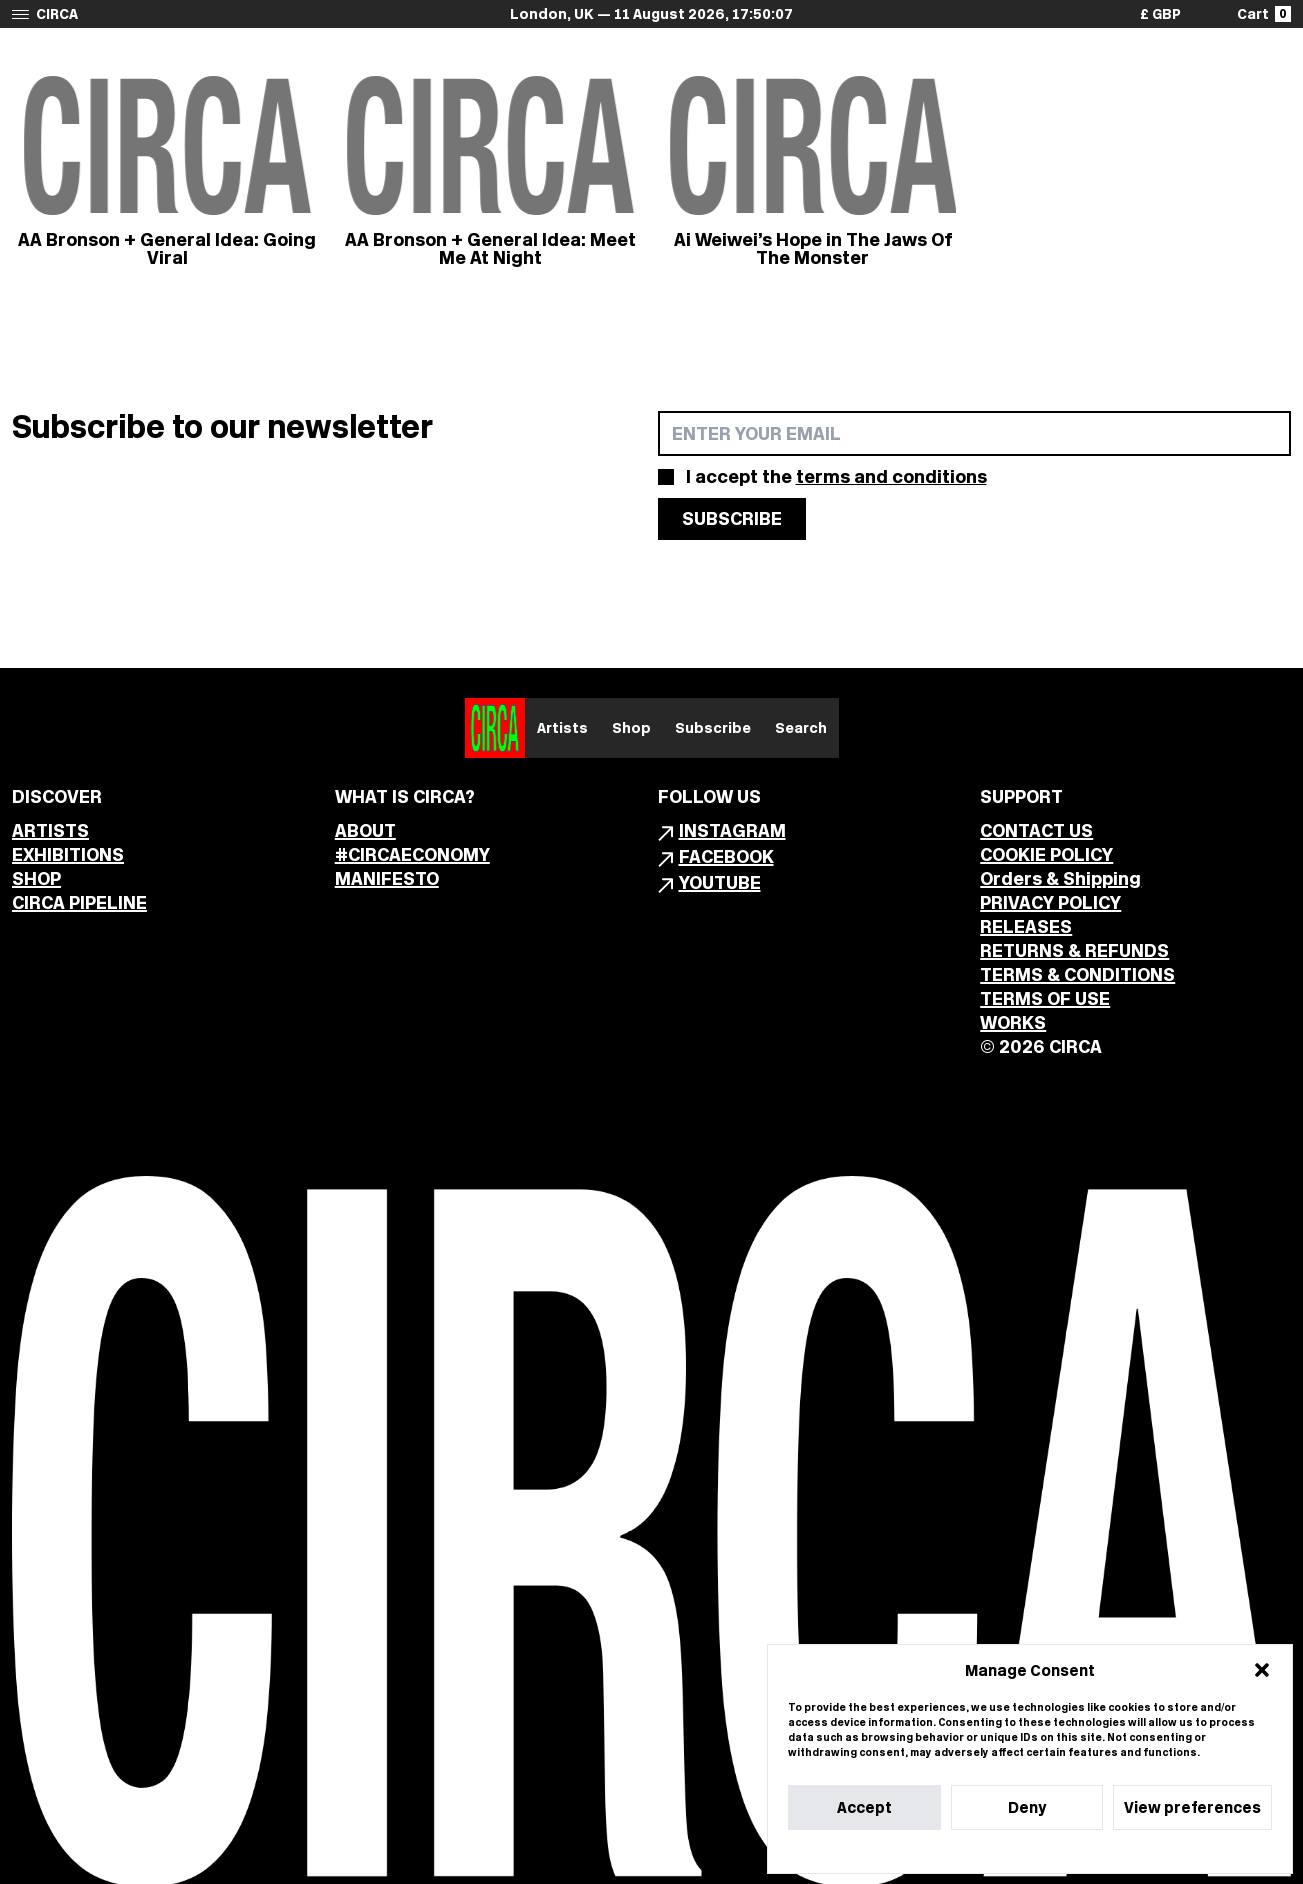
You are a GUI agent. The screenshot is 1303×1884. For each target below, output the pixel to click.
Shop (631, 728)
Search (801, 728)
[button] (1262, 1670)
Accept (864, 1807)
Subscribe (713, 728)
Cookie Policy (969, 1851)
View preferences (1192, 1807)
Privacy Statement (1066, 1851)
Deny (1027, 1807)
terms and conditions (891, 476)
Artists (562, 728)
